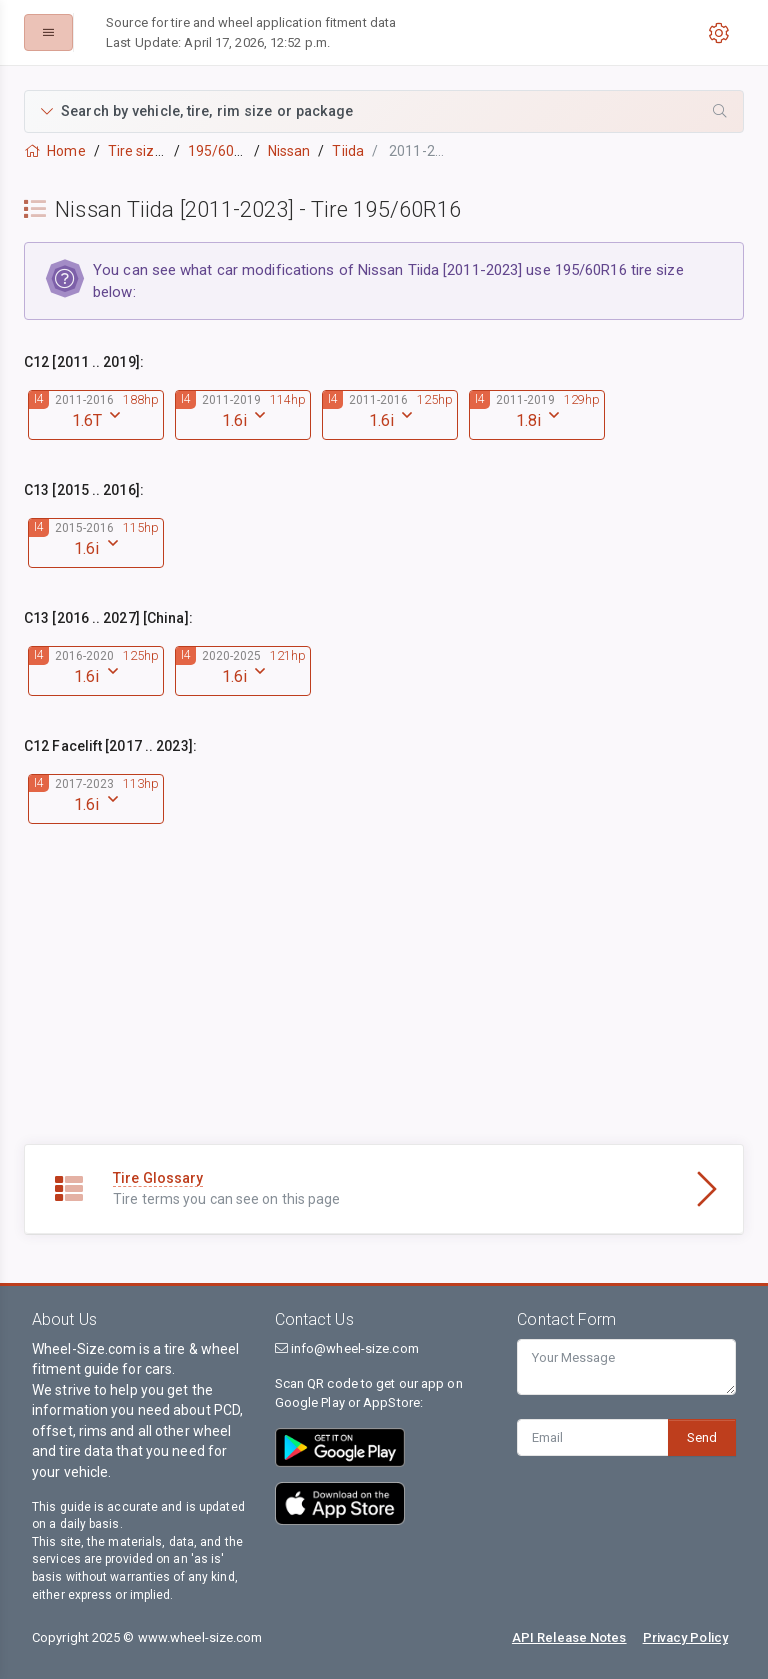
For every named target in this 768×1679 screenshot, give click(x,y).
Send (702, 1437)
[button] (384, 111)
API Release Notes (569, 1637)
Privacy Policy (685, 1637)
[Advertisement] (384, 1004)
